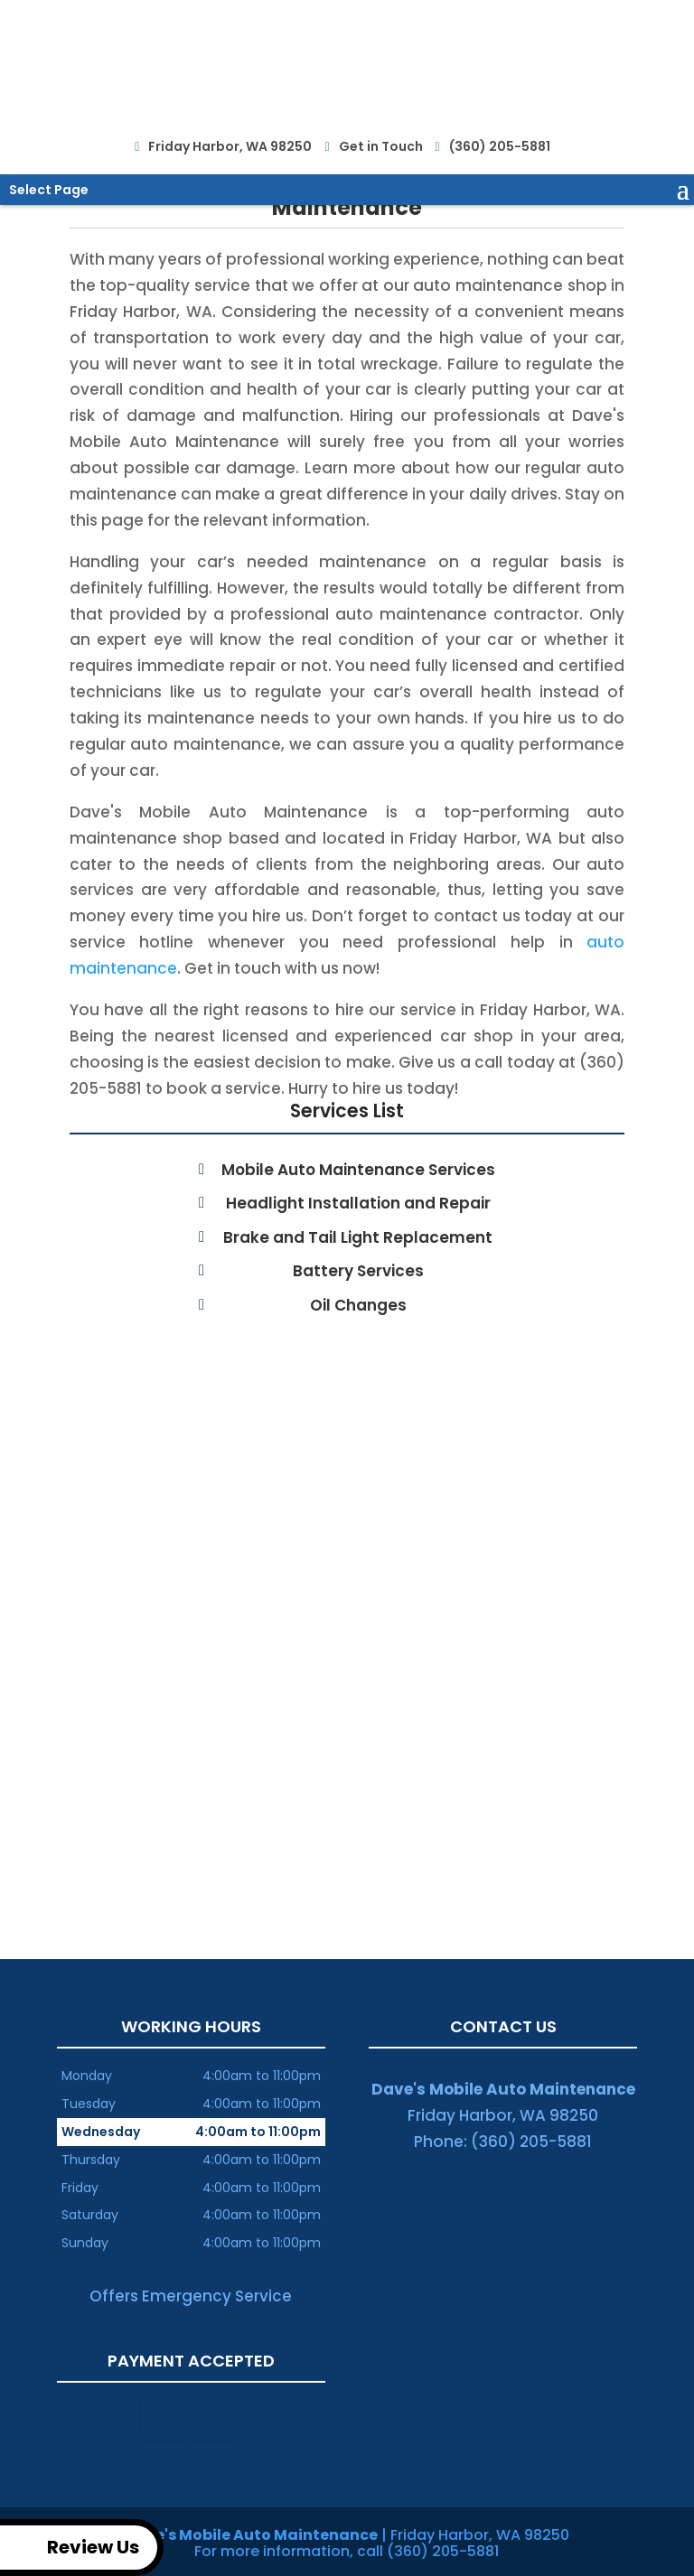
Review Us (72, 2547)
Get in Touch (377, 142)
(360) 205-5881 (497, 143)
